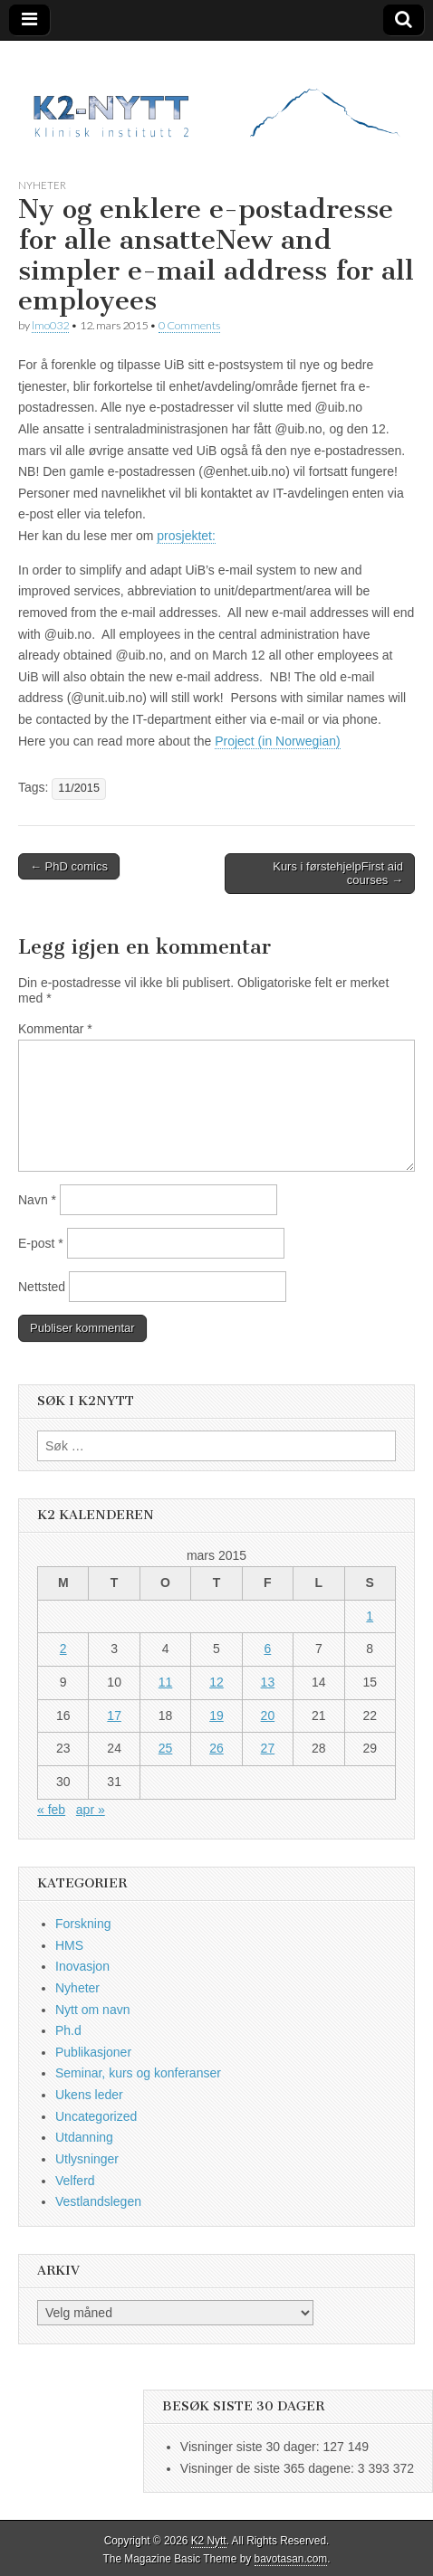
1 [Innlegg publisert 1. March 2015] (369, 1616)
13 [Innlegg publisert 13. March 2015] (268, 1682)
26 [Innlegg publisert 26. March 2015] (216, 1748)
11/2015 (79, 788)
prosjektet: (186, 535)
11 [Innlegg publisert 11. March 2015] (166, 1682)
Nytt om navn (92, 2009)
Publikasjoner (93, 2052)
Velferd (75, 2180)
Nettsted (41, 1286)
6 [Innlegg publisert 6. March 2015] (268, 1648)
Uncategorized (96, 2116)
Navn (37, 1200)
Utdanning (84, 2137)
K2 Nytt (208, 2540)
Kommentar (55, 1029)
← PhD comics (69, 866)
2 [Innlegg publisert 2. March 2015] (63, 1648)
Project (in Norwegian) (278, 741)
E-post (40, 1243)
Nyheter (42, 185)
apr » (90, 1809)
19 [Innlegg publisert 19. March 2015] (216, 1715)
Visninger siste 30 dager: (251, 2446)
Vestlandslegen (98, 2201)
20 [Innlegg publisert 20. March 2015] (268, 1715)
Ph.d (68, 2030)
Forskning (83, 1923)
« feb (51, 1809)
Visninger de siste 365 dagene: (269, 2468)
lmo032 (50, 325)
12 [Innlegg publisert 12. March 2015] (216, 1682)
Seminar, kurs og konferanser (138, 2073)
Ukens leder (89, 2094)
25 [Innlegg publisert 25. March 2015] (166, 1748)
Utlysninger (87, 2159)
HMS (69, 1945)
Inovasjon (82, 1966)
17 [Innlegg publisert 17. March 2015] (114, 1715)
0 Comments (189, 325)
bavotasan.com (291, 2558)
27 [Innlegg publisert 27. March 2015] (268, 1748)
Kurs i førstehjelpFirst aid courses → (338, 874)
